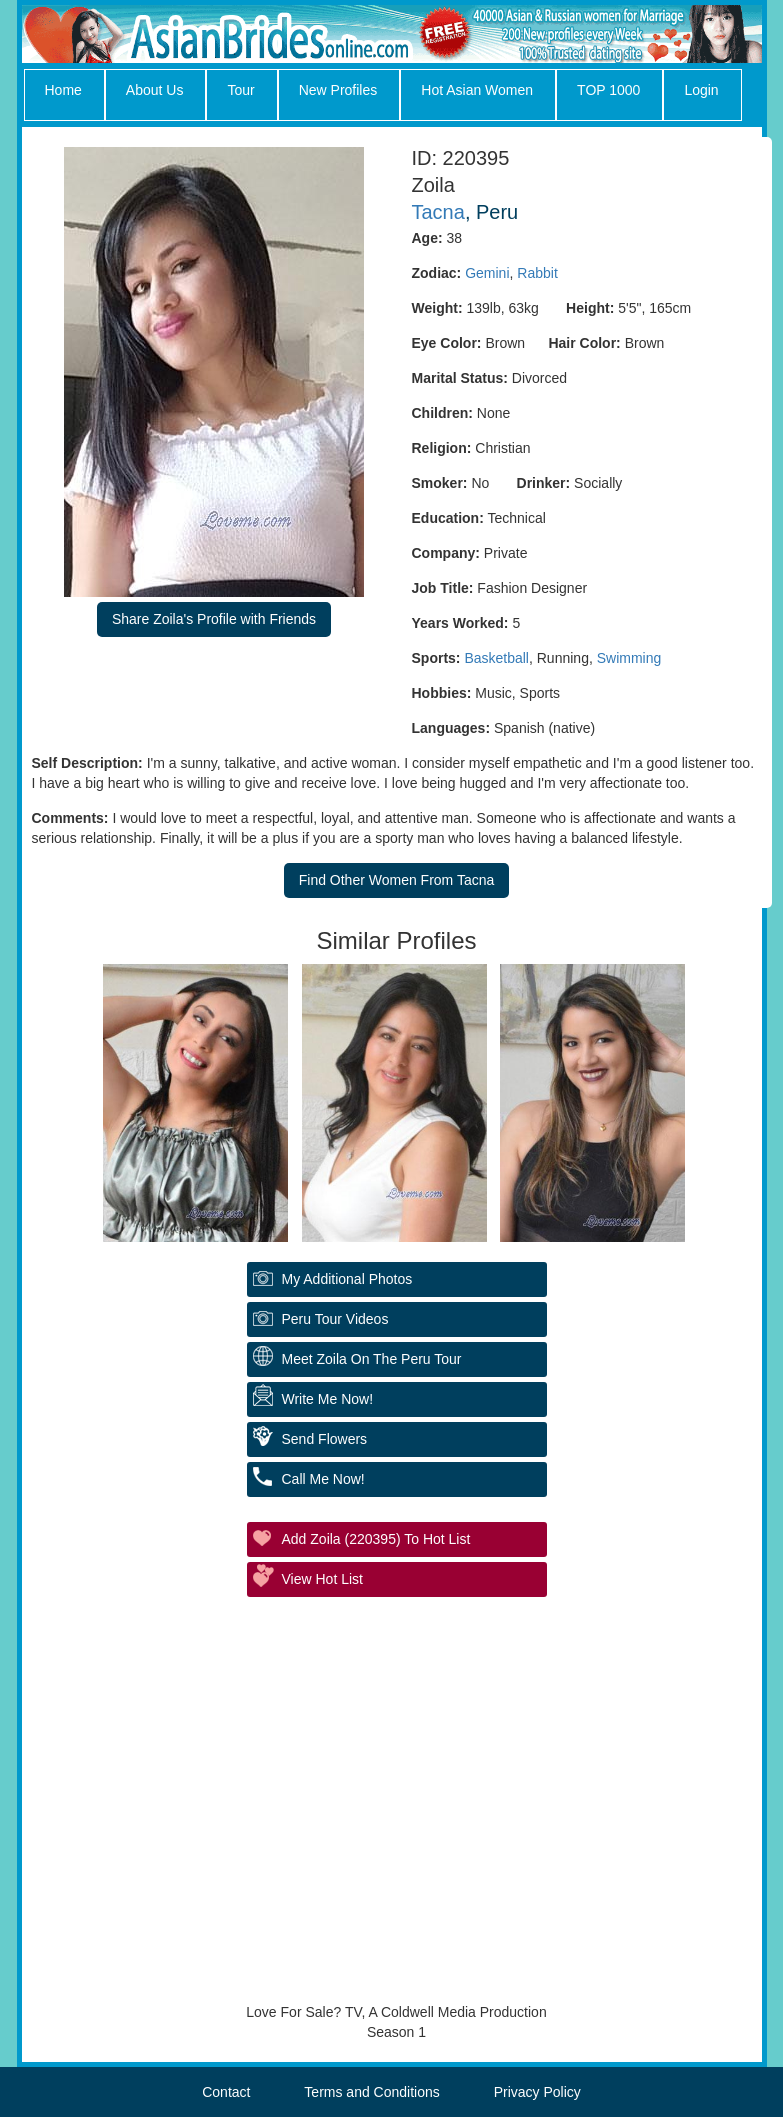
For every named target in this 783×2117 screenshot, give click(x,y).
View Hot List (322, 1579)
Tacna (438, 212)
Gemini (487, 273)
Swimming (629, 658)
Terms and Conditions (371, 2092)
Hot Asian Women (477, 90)
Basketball (496, 658)
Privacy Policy (537, 2092)
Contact (226, 2092)
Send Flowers (325, 1439)
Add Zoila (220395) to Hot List (376, 1539)
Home (63, 90)
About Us (155, 90)
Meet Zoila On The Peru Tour (372, 1359)
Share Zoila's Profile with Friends (214, 619)
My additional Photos (347, 1279)
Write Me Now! (328, 1399)
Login (701, 90)
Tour (240, 90)
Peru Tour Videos (335, 1319)
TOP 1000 (608, 90)
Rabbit (537, 273)
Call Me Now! (323, 1479)
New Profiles (338, 90)
